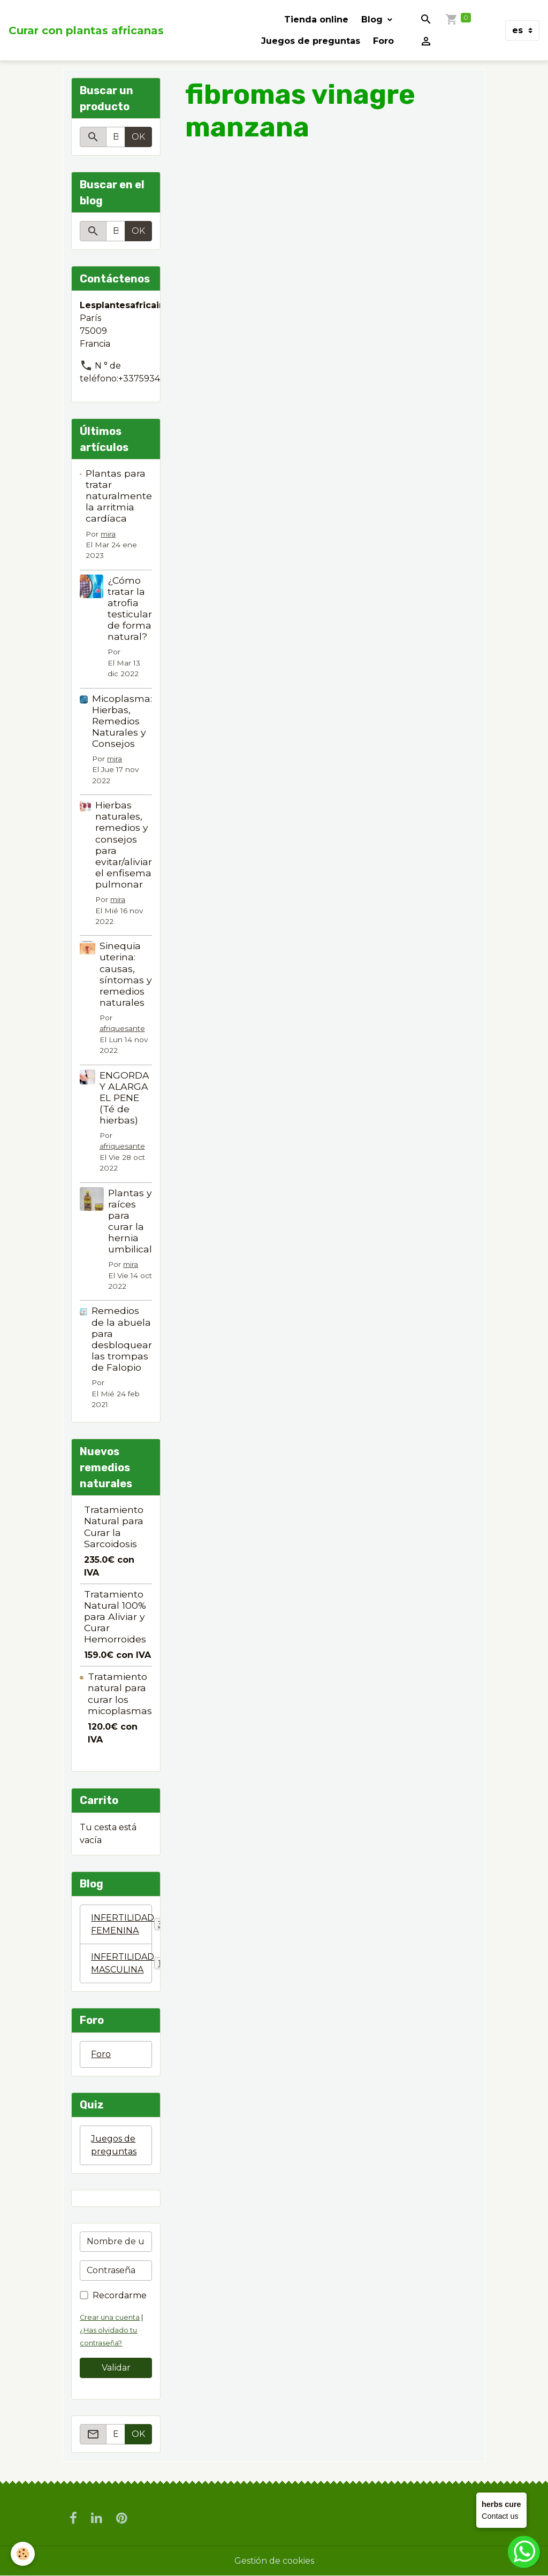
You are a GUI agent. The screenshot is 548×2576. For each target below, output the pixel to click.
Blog (373, 19)
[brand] (86, 30)
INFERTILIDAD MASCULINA (121, 1963)
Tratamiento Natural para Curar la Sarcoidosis (113, 1526)
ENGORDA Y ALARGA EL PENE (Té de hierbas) (124, 1097)
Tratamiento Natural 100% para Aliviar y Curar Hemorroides (115, 1616)
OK (138, 137)
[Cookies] (23, 2554)
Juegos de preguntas (310, 41)
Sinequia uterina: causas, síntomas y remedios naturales (126, 974)
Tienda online (316, 19)
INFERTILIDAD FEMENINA (121, 1924)
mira (108, 534)
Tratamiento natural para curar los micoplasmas (120, 1693)
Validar (116, 2368)
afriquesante (122, 1028)
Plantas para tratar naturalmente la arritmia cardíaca (119, 496)
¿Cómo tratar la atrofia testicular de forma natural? (130, 609)
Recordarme (120, 2295)
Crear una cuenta (110, 2317)
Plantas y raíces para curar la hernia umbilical (130, 1221)
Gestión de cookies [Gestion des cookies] (274, 2561)
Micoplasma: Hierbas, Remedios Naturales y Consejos (122, 721)
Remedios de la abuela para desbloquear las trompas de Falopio (122, 1339)
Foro (383, 41)
